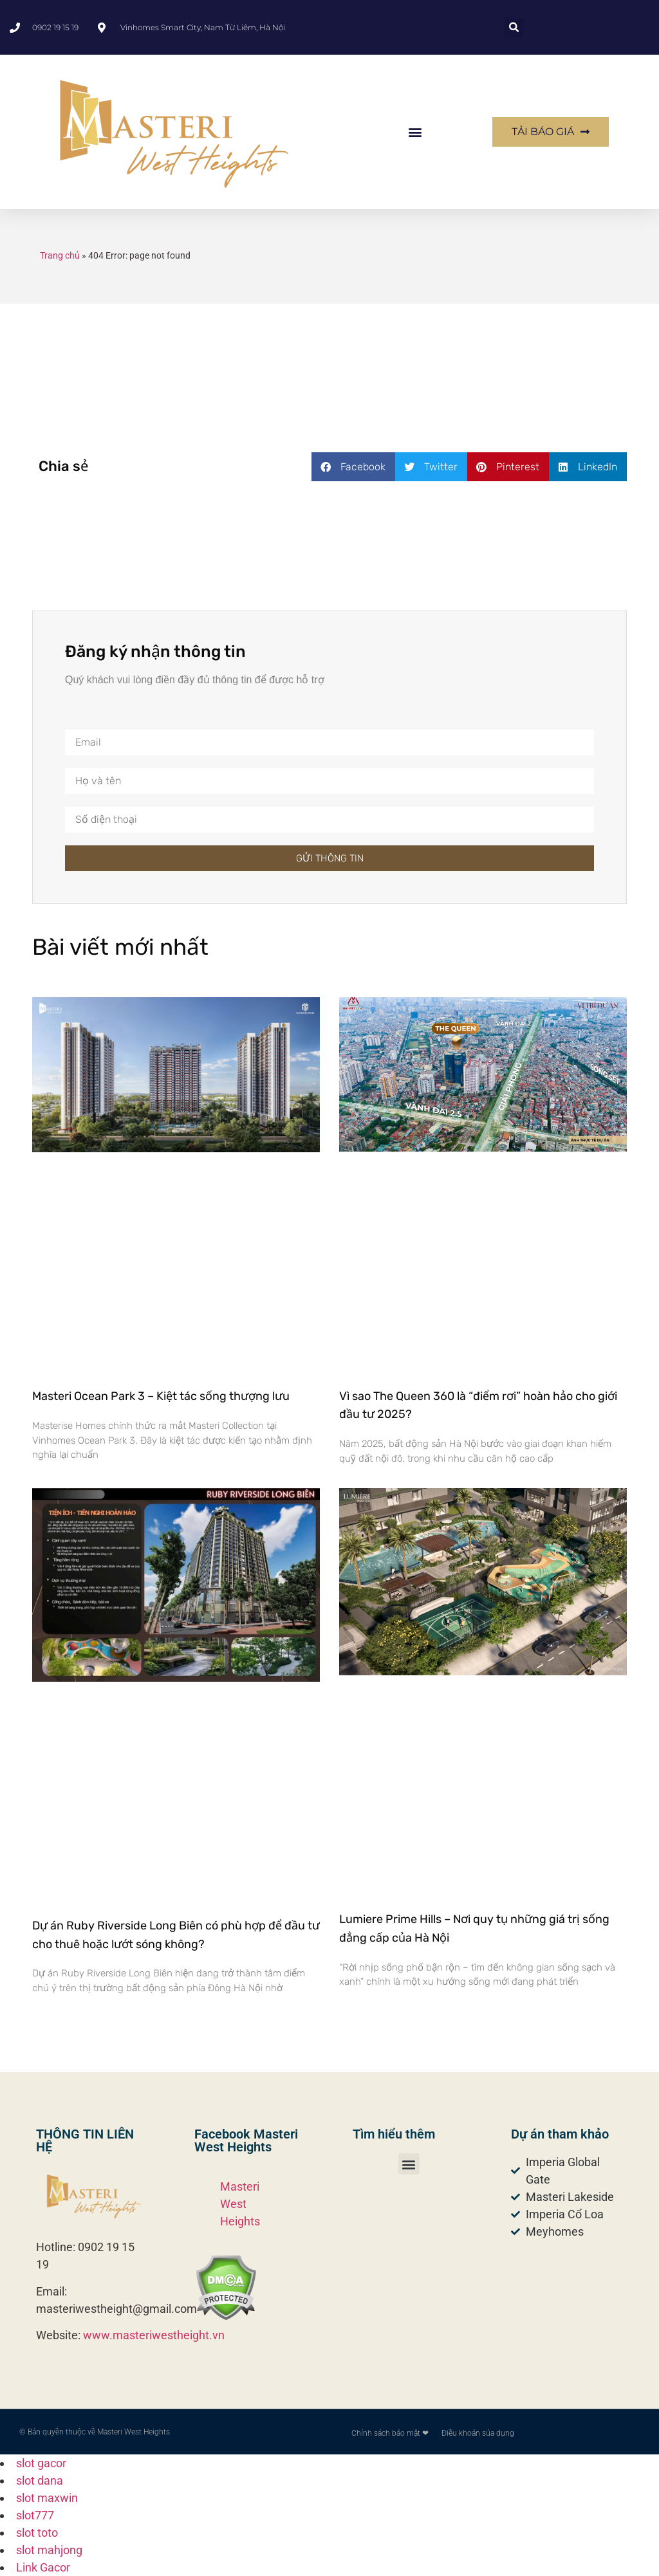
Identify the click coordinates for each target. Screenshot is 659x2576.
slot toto (37, 2532)
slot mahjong (49, 2550)
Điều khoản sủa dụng (477, 2433)
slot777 (35, 2515)
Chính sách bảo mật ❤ (390, 2433)
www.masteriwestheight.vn (154, 2335)
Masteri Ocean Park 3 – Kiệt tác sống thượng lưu (161, 1396)
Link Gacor (43, 2567)
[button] (514, 27)
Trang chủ (60, 255)
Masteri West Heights (240, 2204)
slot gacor (41, 2463)
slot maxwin (47, 2498)
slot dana (39, 2480)
